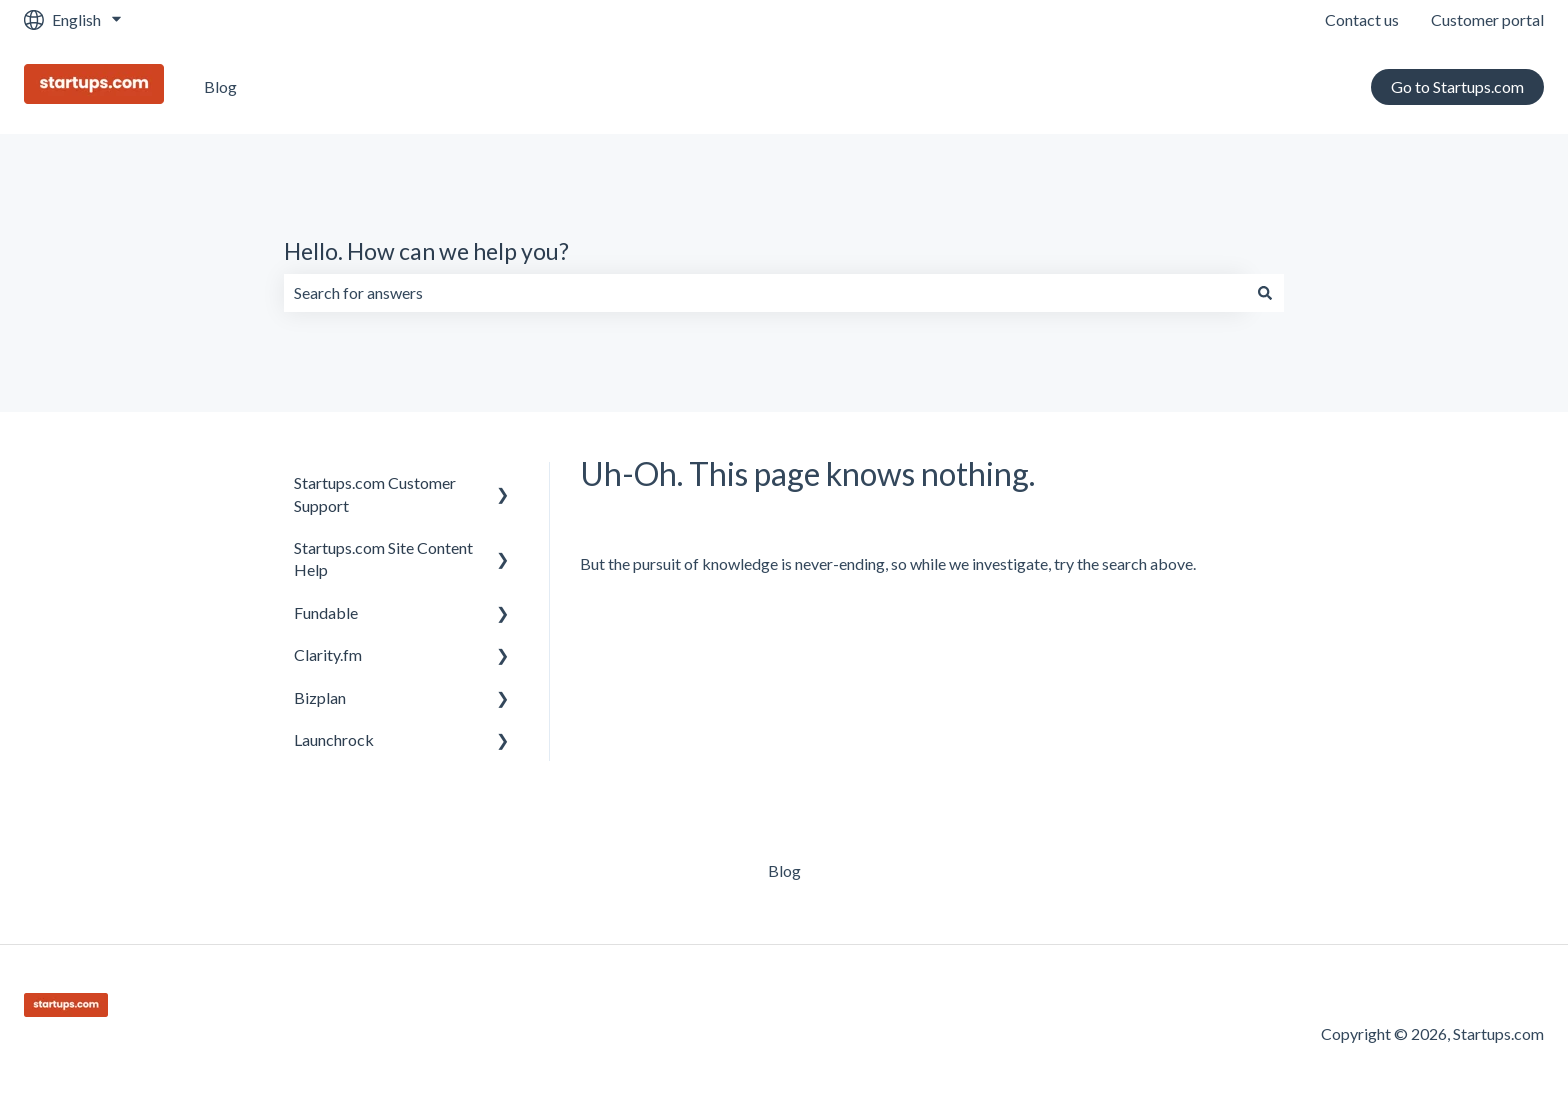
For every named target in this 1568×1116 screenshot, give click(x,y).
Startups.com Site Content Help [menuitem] (383, 558)
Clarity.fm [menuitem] (328, 654)
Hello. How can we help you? (426, 251)
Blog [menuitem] (784, 870)
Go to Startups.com (1457, 86)
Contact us (1362, 19)
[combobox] (765, 293)
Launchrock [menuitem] (334, 739)
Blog (220, 86)
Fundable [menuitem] (326, 612)
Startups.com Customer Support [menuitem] (375, 493)
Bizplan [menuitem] (320, 697)
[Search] (1265, 293)
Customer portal (1487, 19)
